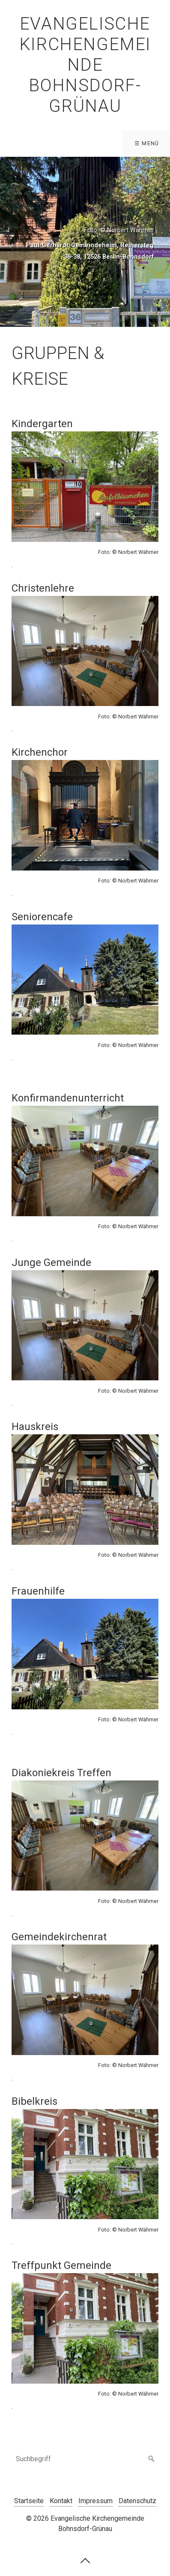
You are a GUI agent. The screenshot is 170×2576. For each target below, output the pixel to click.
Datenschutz (137, 2501)
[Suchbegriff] (85, 2459)
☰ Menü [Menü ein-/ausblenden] (146, 143)
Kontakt (61, 2501)
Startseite (29, 2501)
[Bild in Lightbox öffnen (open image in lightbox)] (85, 486)
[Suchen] (151, 2459)
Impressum (95, 2501)
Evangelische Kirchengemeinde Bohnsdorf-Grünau (85, 65)
